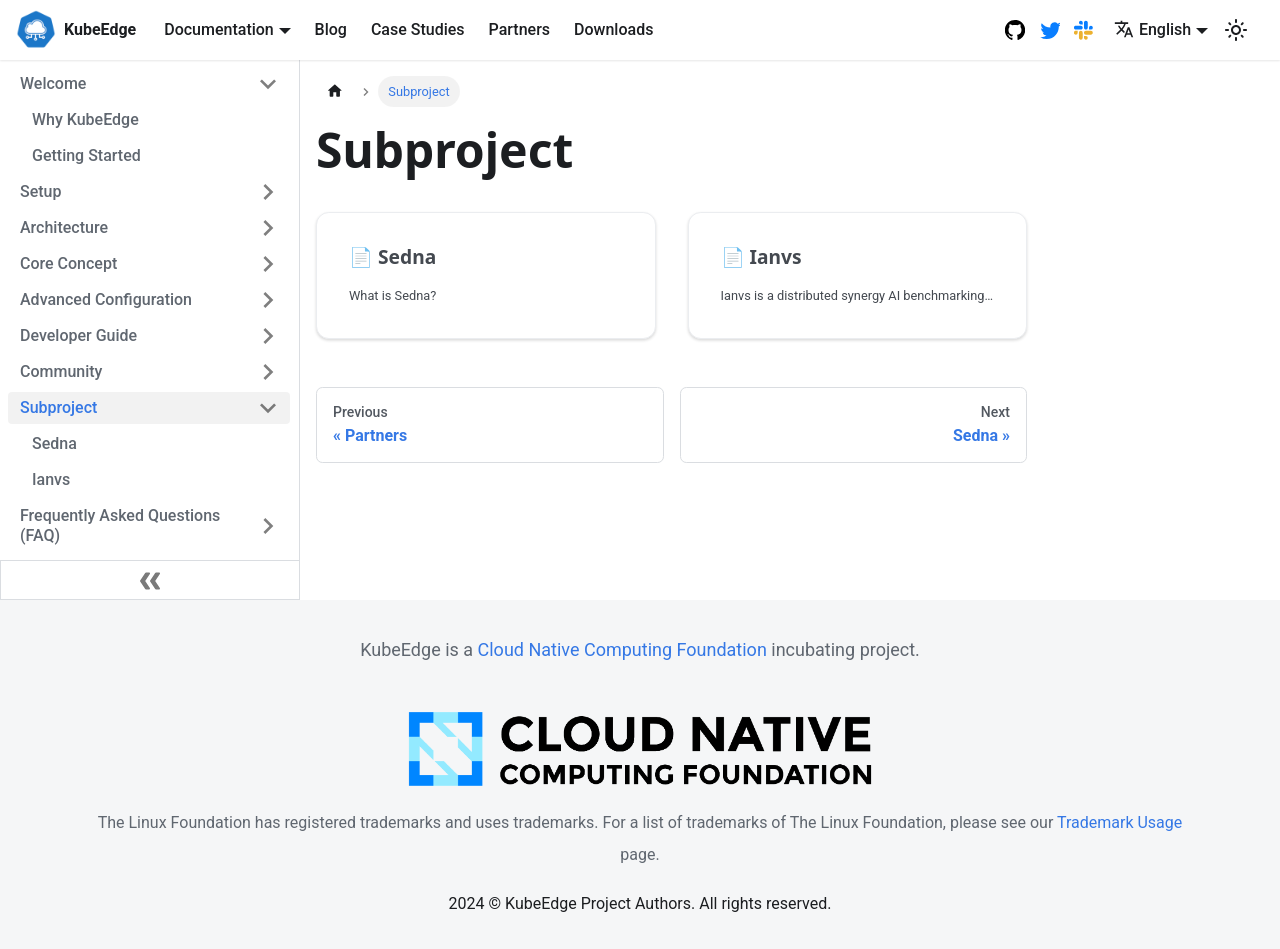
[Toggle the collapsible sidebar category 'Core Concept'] (268, 264)
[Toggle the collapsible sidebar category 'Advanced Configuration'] (268, 300)
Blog (331, 29)
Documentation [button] (219, 29)
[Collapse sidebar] (150, 580)
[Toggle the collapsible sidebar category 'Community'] (268, 372)
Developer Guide (78, 335)
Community (61, 371)
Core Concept (68, 263)
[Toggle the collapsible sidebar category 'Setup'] (268, 192)
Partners (520, 29)
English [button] (1152, 29)
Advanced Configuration (106, 299)
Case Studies (418, 29)
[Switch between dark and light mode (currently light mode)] (1236, 30)
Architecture (64, 227)
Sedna (54, 443)
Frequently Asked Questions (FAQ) (120, 525)
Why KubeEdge (85, 119)
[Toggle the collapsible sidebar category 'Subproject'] (268, 408)
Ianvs (51, 479)
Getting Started (86, 155)
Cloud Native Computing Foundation (622, 649)
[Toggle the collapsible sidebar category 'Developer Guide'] (268, 336)
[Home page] (335, 91)
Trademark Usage (1119, 822)
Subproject (58, 407)
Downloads (613, 29)
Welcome (53, 83)
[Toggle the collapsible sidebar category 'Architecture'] (268, 228)
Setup (40, 191)
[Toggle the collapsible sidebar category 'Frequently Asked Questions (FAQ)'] (268, 526)
